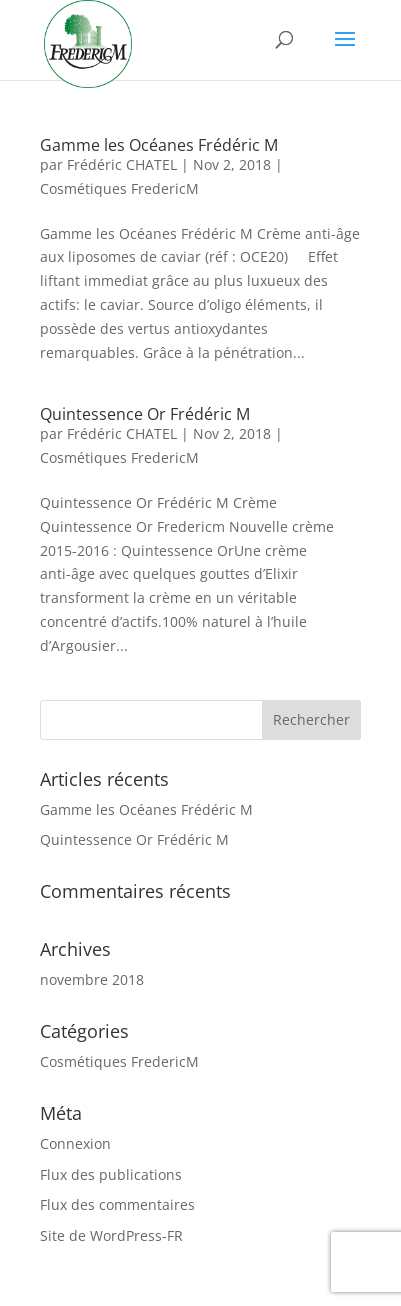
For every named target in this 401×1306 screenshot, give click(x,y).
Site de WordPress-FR (111, 1235)
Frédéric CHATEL (122, 164)
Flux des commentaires (117, 1204)
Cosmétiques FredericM (119, 188)
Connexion (75, 1143)
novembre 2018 (92, 979)
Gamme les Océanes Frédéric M (159, 145)
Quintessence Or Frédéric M (145, 414)
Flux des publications (111, 1174)
